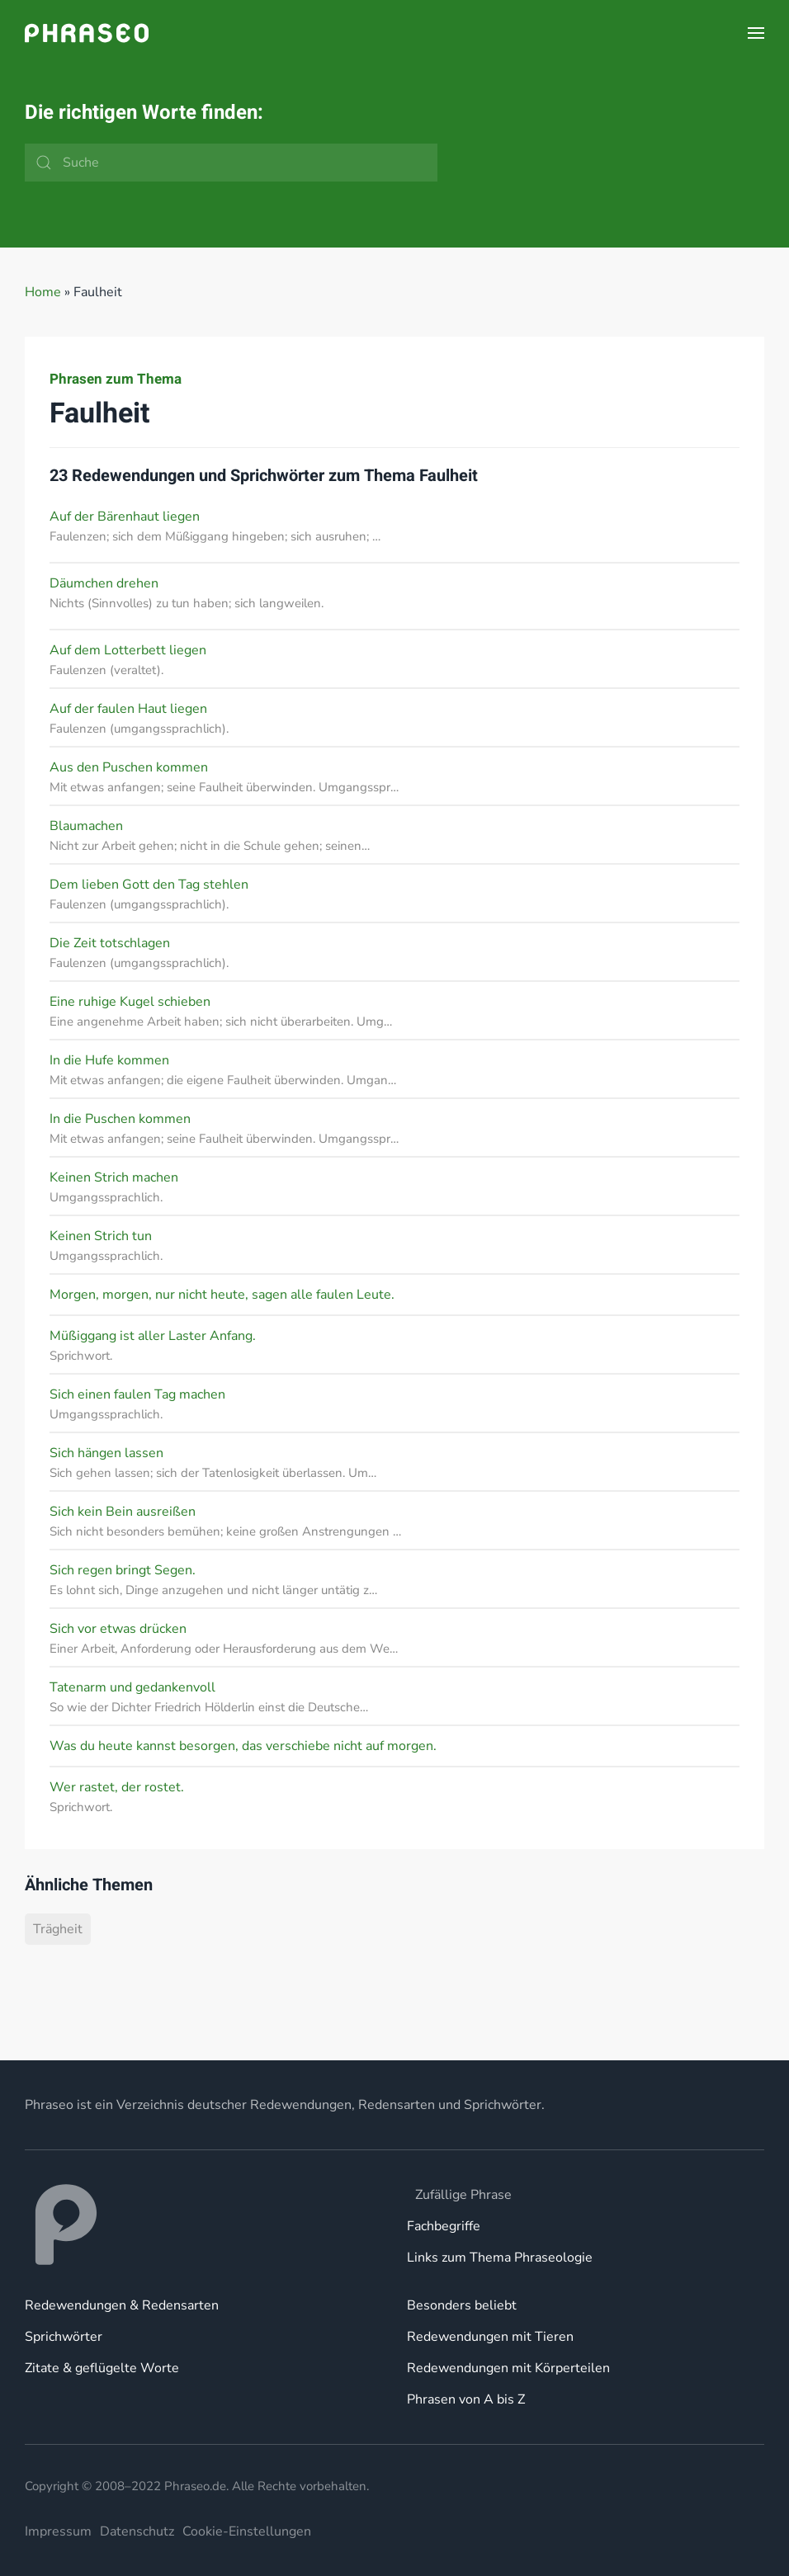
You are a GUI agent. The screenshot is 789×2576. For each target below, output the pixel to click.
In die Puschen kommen (120, 1119)
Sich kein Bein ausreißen (123, 1512)
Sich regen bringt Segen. (123, 1570)
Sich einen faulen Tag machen (137, 1394)
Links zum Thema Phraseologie (500, 2257)
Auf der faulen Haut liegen (128, 709)
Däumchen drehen (104, 583)
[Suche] (231, 163)
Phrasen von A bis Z (466, 2399)
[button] (756, 33)
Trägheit (58, 1929)
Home (43, 292)
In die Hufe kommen (109, 1060)
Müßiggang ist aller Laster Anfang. (153, 1336)
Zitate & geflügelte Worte (102, 2368)
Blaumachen (86, 826)
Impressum (58, 2531)
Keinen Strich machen (114, 1177)
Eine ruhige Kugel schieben (130, 1002)
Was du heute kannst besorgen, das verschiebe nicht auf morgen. (243, 1746)
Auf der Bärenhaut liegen (125, 516)
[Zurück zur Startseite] (87, 33)
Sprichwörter (63, 2337)
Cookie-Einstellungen (246, 2531)
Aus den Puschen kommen (129, 767)
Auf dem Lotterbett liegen (128, 650)
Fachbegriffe (443, 2226)
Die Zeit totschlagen (110, 943)
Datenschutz (137, 2531)
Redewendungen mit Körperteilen (508, 2368)
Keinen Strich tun (101, 1236)
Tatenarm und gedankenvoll (132, 1687)
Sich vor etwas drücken (118, 1629)
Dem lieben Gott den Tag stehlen (149, 884)
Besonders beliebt (462, 2305)
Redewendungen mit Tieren (490, 2337)
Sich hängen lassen (106, 1453)
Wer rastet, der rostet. (117, 1787)
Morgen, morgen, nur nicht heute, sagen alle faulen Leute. (222, 1295)
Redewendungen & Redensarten (122, 2305)
